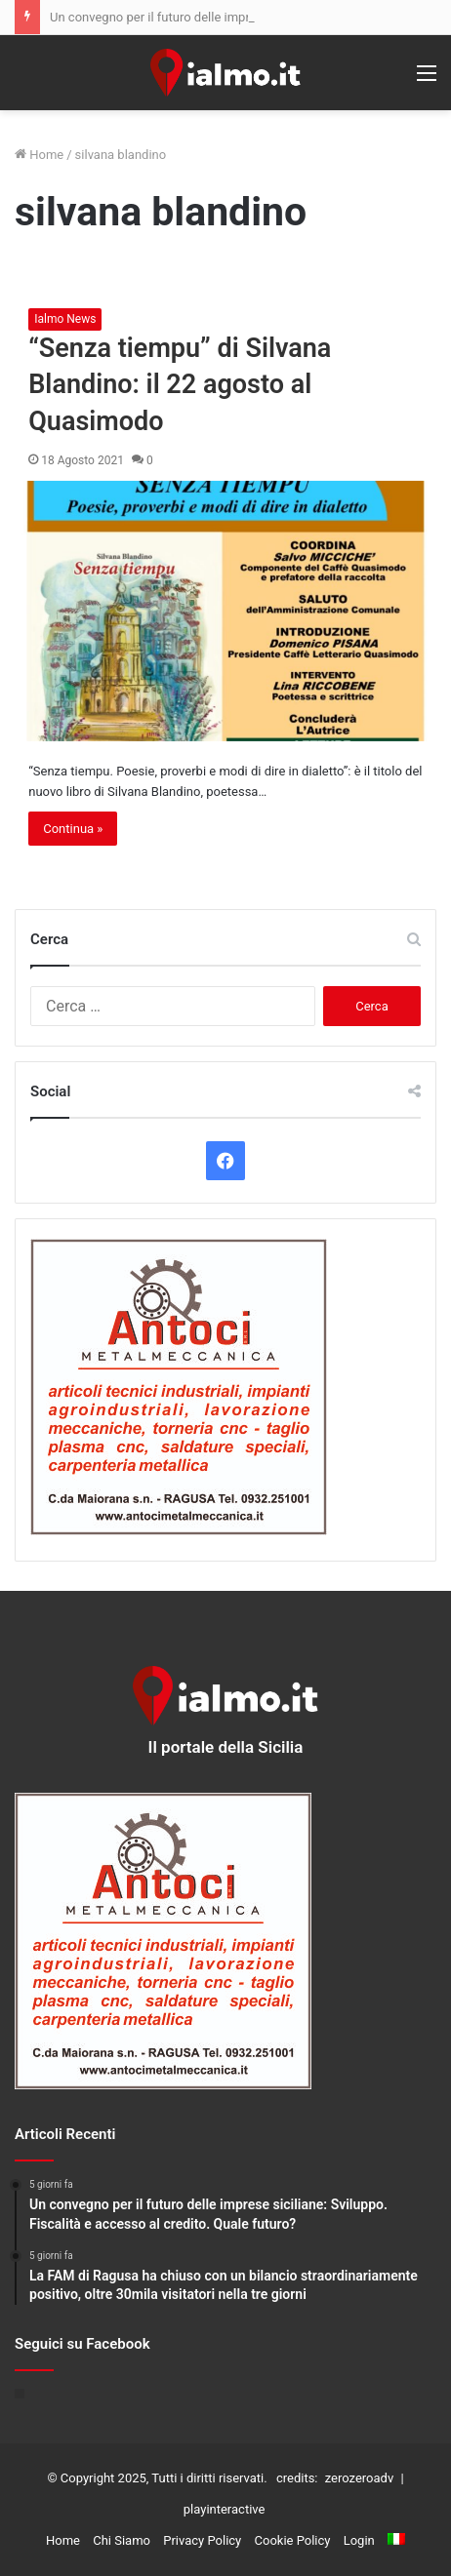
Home (39, 154)
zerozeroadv (359, 2478)
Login (359, 2540)
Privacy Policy (202, 2540)
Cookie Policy (293, 2540)
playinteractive (225, 2509)
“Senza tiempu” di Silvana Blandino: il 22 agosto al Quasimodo (179, 385)
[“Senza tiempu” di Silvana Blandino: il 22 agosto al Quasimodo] (225, 611)
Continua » (72, 828)
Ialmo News (65, 319)
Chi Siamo (121, 2540)
